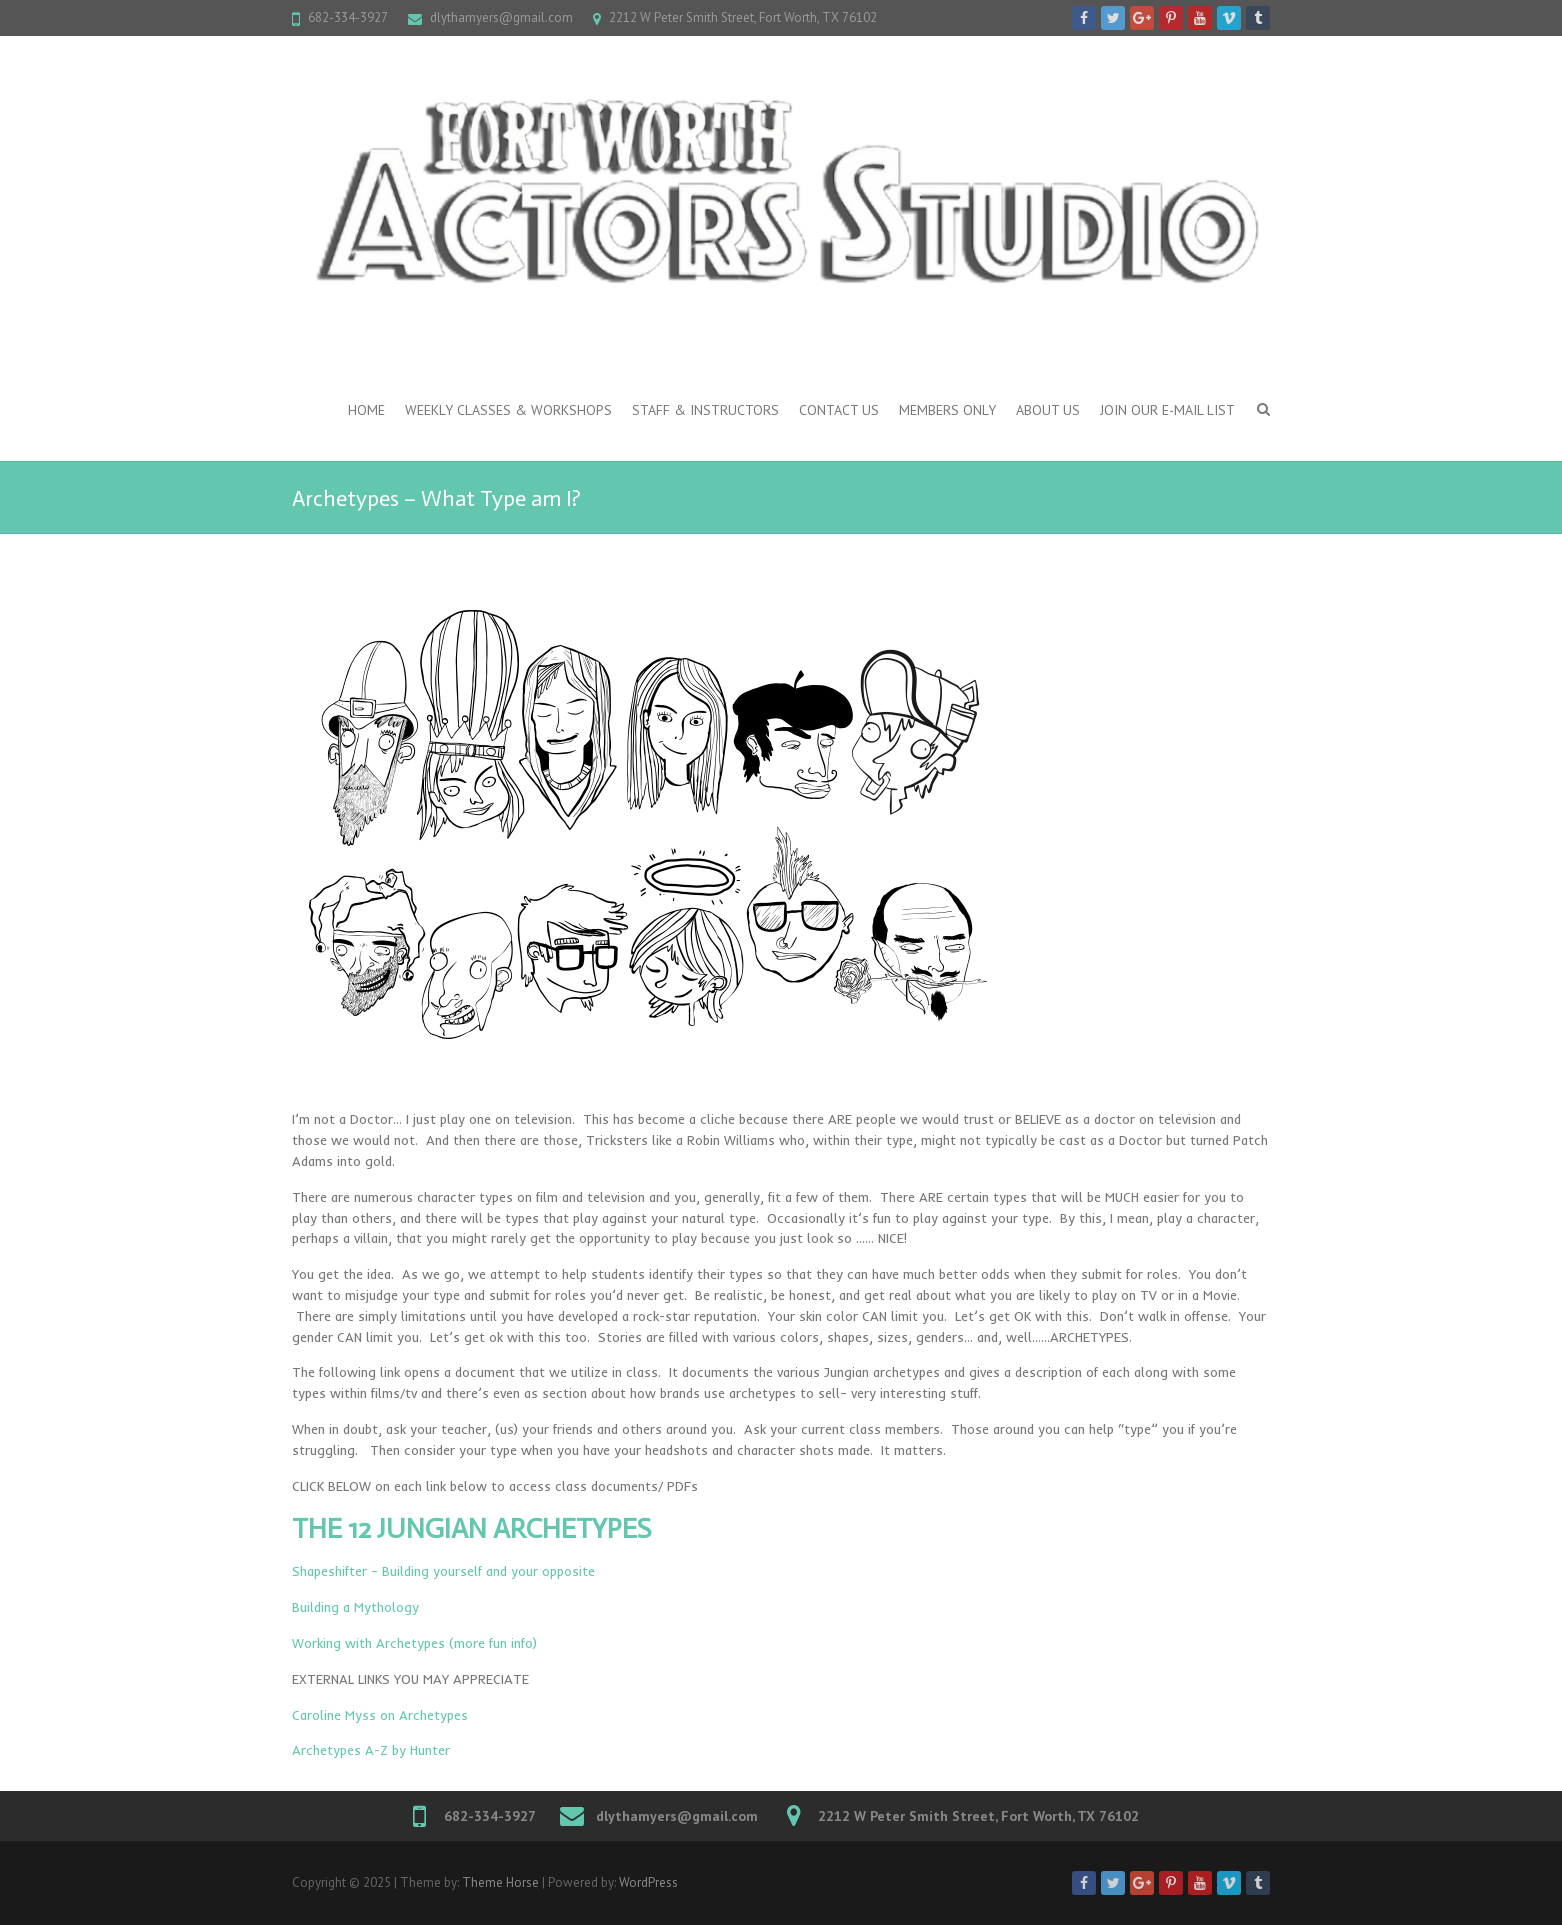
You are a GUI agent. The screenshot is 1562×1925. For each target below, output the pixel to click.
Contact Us (839, 410)
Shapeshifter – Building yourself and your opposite (443, 1571)
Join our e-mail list (1167, 410)
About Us (1048, 410)
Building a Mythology (355, 1607)
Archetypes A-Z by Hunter (371, 1750)
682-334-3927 (348, 17)
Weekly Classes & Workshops (508, 410)
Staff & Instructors (705, 410)
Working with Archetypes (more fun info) (414, 1643)
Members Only (947, 410)
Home (366, 410)
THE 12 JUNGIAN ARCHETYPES (471, 1528)
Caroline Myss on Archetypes (380, 1715)
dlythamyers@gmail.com (501, 17)
